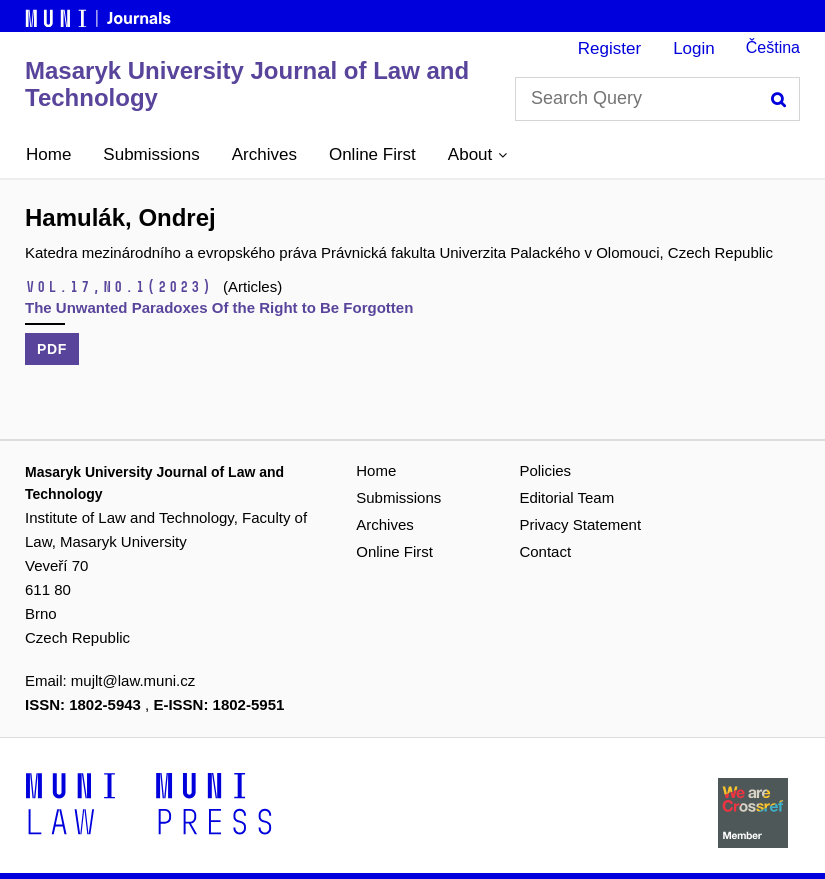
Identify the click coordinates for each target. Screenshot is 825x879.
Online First (372, 154)
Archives (264, 154)
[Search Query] (657, 99)
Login (694, 48)
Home (48, 154)
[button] (477, 155)
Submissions (151, 154)
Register (609, 48)
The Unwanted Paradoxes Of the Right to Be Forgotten (219, 307)
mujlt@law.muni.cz (133, 680)
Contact (545, 551)
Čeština (773, 47)
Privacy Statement (580, 524)
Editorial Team (566, 497)
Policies (545, 470)
